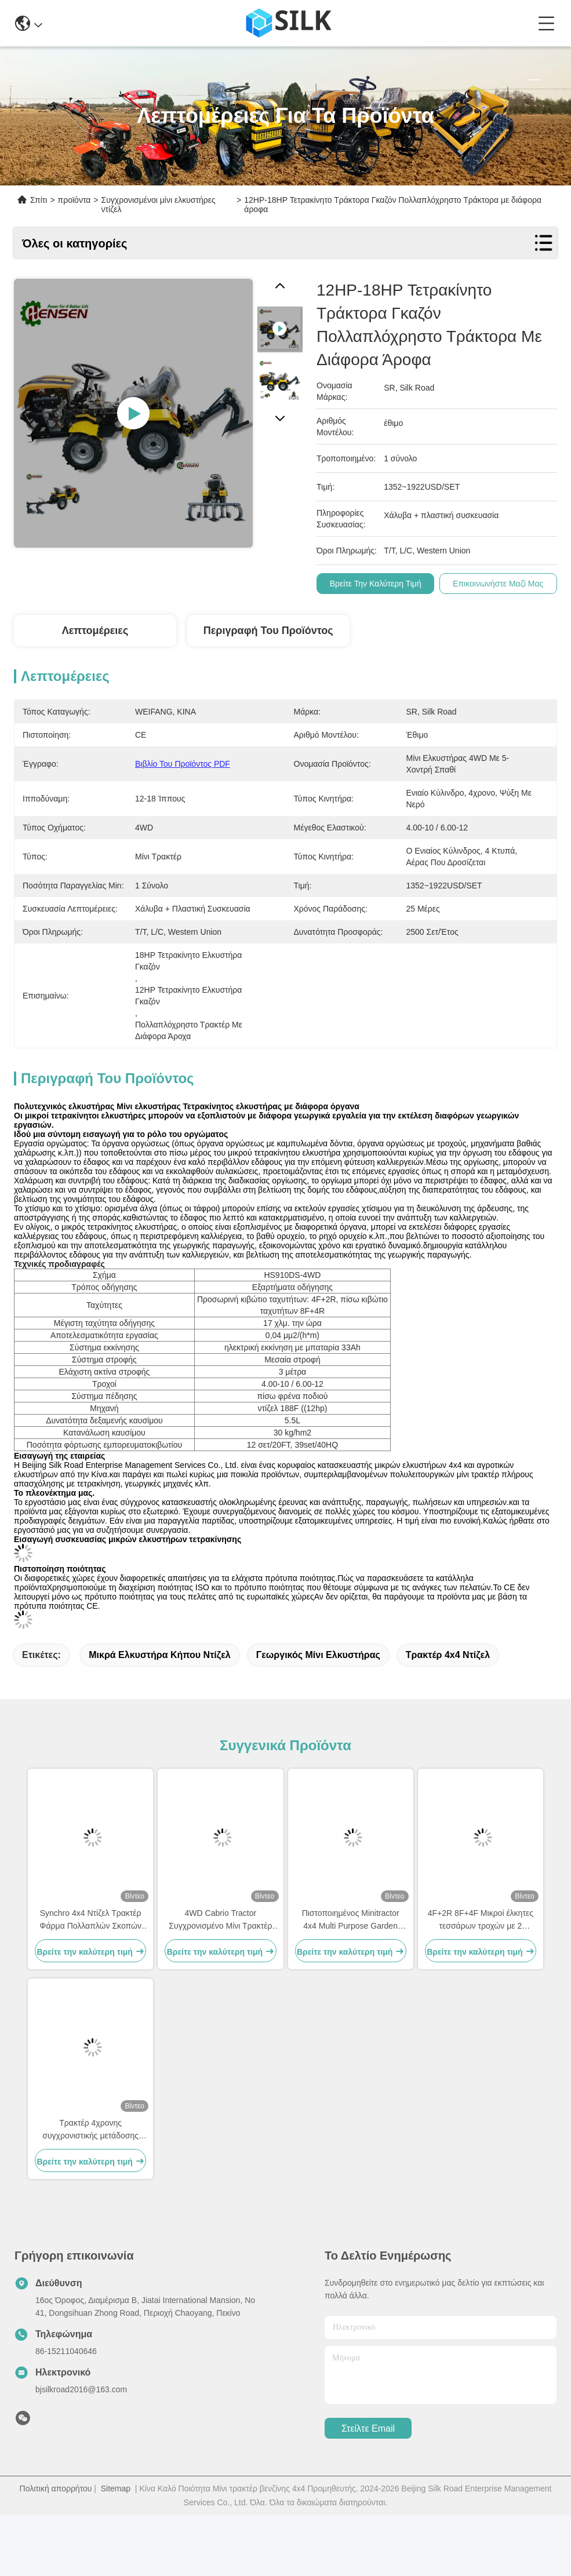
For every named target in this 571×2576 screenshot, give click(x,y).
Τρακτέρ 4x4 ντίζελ (448, 1716)
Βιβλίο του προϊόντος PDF (182, 763)
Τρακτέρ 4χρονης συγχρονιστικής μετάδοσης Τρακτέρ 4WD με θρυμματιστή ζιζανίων (91, 2191)
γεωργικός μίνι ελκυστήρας (318, 1716)
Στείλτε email (368, 2489)
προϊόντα (74, 200)
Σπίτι (38, 200)
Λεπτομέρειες (95, 630)
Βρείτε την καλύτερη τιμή (375, 583)
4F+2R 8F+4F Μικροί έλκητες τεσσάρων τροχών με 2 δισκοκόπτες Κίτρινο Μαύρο (480, 1981)
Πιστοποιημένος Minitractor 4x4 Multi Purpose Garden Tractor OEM (350, 1981)
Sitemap (115, 2549)
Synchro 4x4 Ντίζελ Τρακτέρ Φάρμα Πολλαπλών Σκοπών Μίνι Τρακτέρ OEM (90, 1981)
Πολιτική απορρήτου (56, 2549)
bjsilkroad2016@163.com (81, 2450)
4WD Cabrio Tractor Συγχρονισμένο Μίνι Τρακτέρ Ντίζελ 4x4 (220, 1981)
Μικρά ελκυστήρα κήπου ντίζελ (159, 1716)
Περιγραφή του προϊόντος (268, 630)
